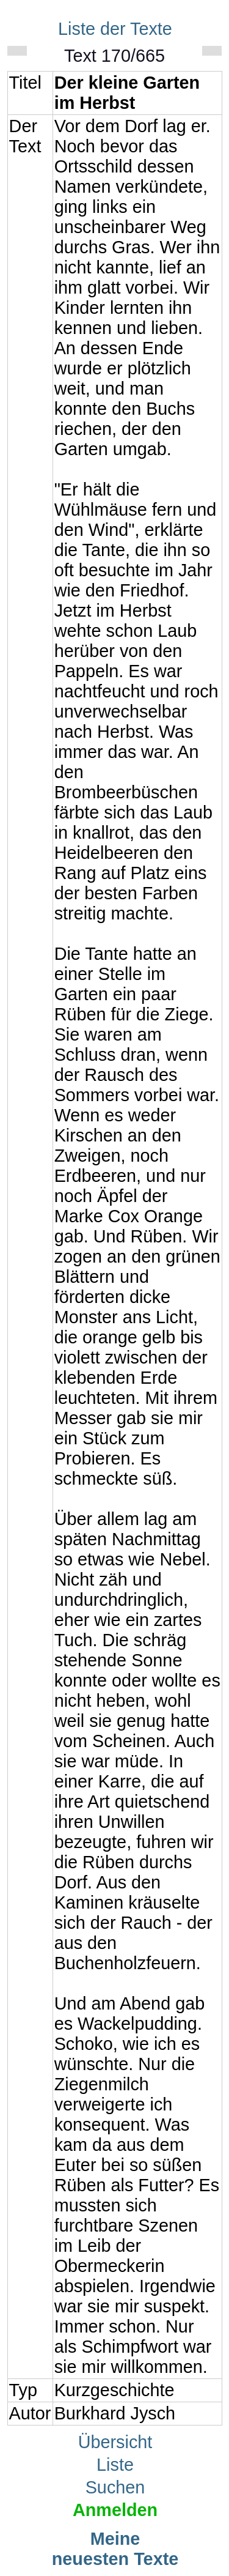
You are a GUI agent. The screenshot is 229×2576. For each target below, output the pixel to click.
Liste (115, 2464)
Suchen (115, 2487)
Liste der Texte (115, 29)
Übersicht (115, 2442)
